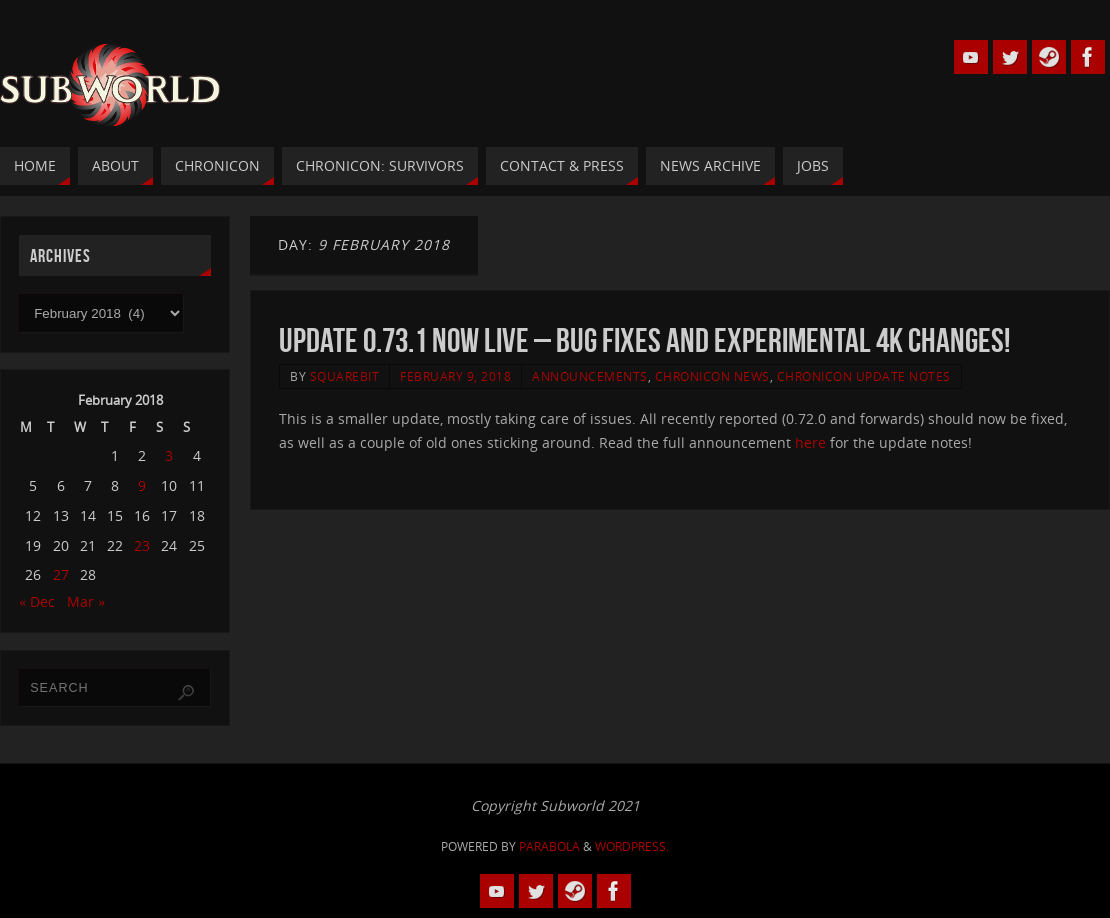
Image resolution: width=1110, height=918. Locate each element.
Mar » (86, 601)
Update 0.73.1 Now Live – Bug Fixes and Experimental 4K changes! (644, 340)
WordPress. (632, 846)
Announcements (590, 376)
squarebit (345, 376)
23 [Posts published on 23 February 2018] (142, 545)
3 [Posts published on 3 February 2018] (169, 455)
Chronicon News (712, 376)
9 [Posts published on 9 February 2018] (142, 485)
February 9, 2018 (455, 376)
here (810, 442)
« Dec (37, 601)
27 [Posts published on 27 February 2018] (61, 574)
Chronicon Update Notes (864, 376)
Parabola (549, 846)
